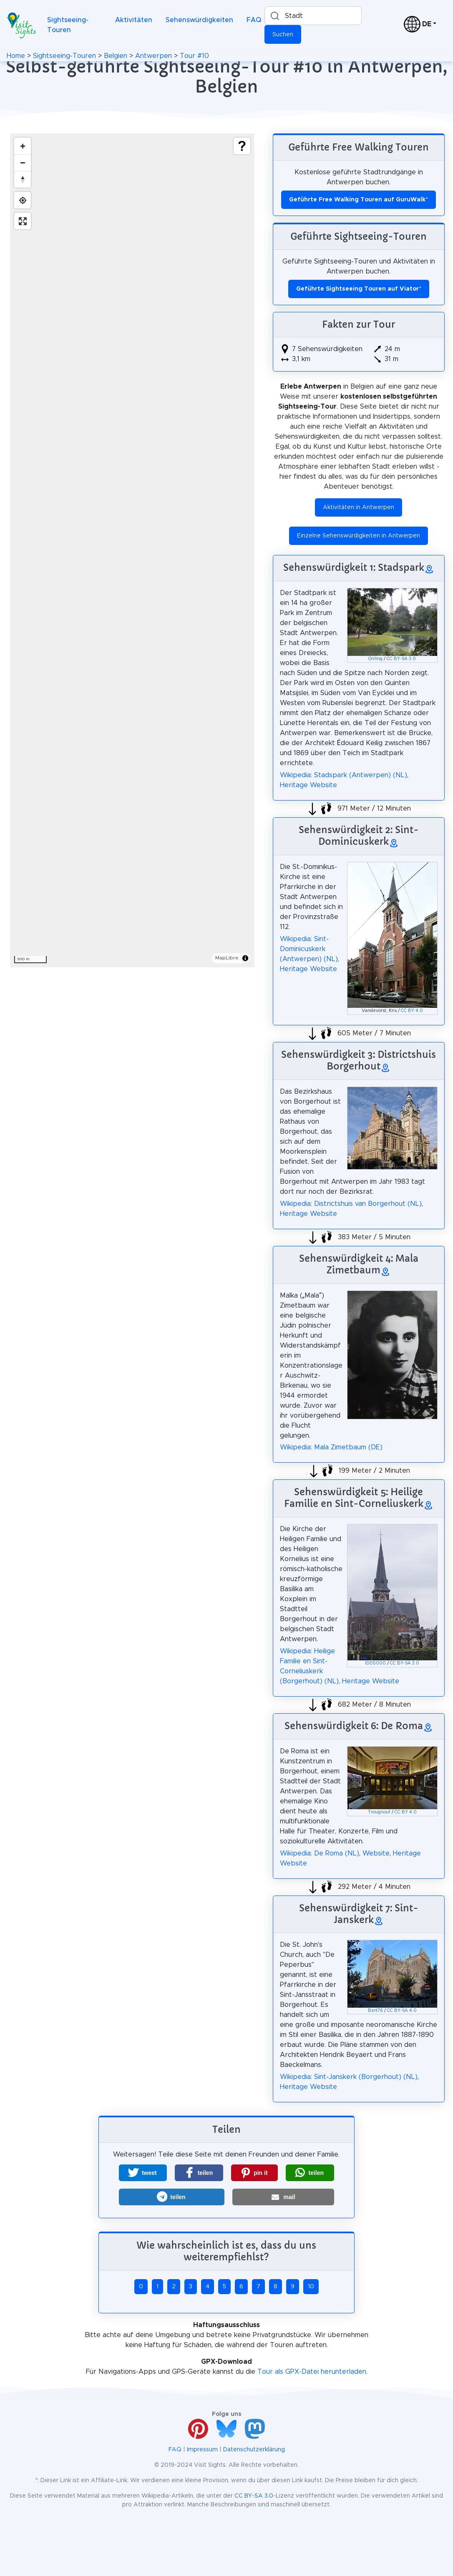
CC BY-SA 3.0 (401, 659)
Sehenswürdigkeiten (199, 20)
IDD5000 (375, 1663)
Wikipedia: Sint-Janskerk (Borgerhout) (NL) (349, 2077)
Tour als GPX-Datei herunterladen (311, 2371)
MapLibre (227, 957)
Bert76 (375, 2011)
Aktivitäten (133, 20)
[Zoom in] (22, 146)
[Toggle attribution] (245, 958)
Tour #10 (194, 56)
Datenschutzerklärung (254, 2450)
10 (311, 2287)
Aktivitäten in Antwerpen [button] (358, 507)
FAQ (254, 20)
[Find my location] (22, 200)
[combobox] (312, 15)
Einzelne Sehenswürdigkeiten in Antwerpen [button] (358, 536)
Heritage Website (308, 785)
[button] (143, 2172)
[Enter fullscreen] (22, 221)
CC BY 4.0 (412, 1011)
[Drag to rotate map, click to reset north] (22, 179)
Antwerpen (153, 56)
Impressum (202, 2450)
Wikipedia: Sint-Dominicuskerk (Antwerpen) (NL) (309, 949)
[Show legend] (242, 146)
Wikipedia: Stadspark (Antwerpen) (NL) (343, 775)
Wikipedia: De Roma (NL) (319, 1853)
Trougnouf (379, 1812)
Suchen (282, 35)
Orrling (375, 659)
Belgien (115, 56)
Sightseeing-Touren (67, 25)
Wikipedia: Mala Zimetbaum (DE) (331, 1447)
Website (376, 1853)
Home (16, 56)
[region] (132, 550)
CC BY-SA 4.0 (402, 2011)
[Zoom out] (22, 162)
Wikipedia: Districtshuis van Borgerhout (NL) (351, 1203)
